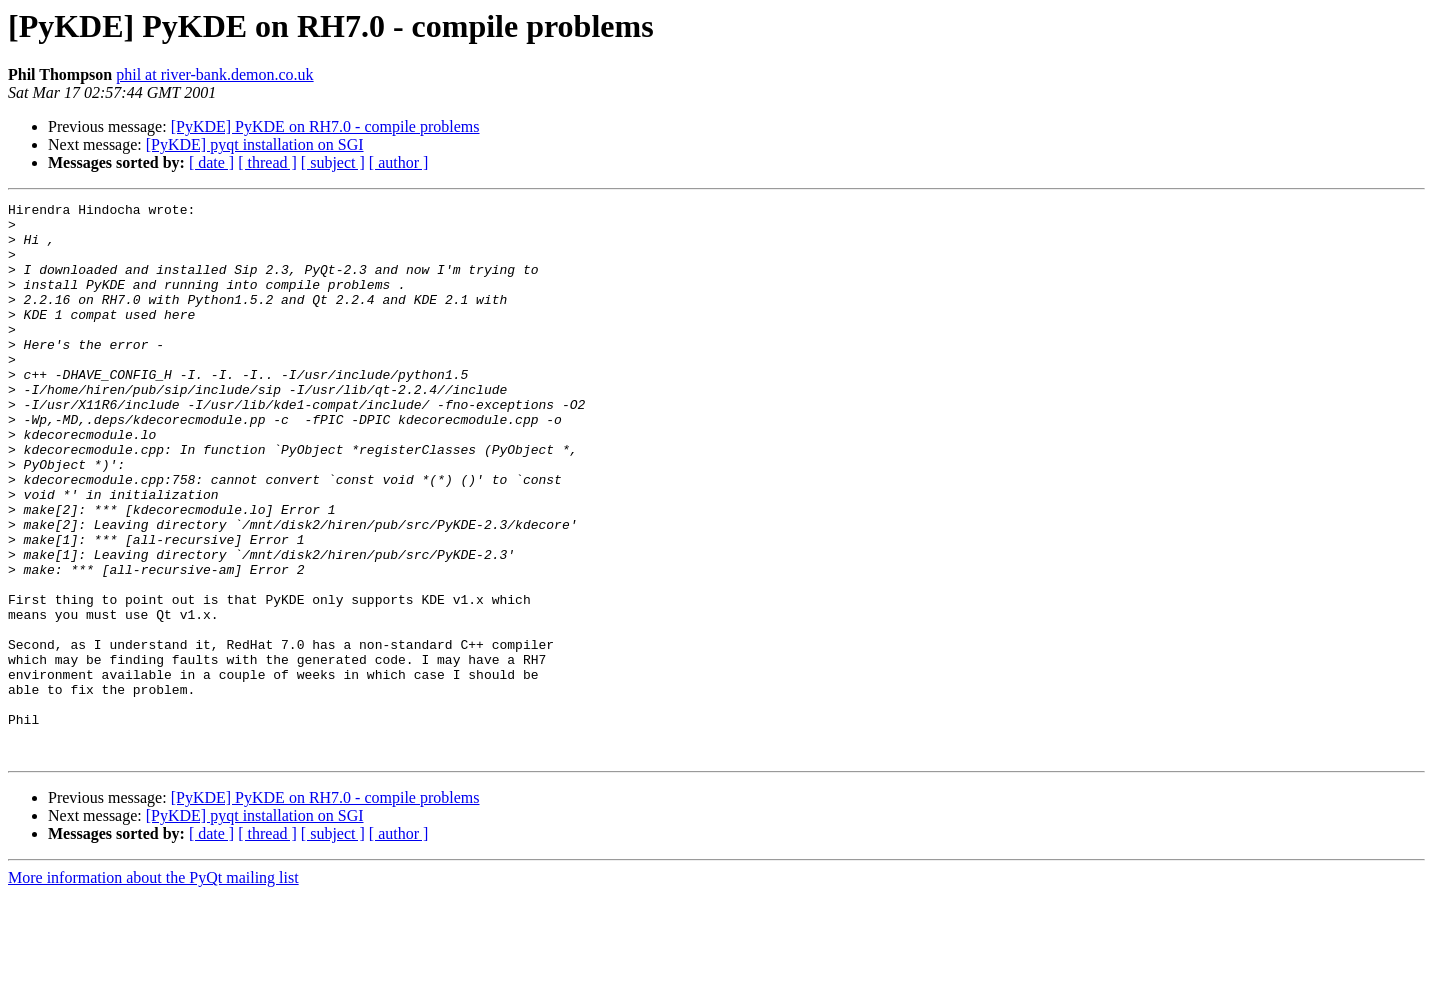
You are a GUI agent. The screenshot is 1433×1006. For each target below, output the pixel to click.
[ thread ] (267, 162)
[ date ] (211, 162)
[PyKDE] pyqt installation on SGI (255, 144)
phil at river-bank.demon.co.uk (214, 74)
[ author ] (399, 162)
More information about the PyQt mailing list (153, 988)
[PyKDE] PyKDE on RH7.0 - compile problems (325, 126)
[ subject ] (333, 162)
